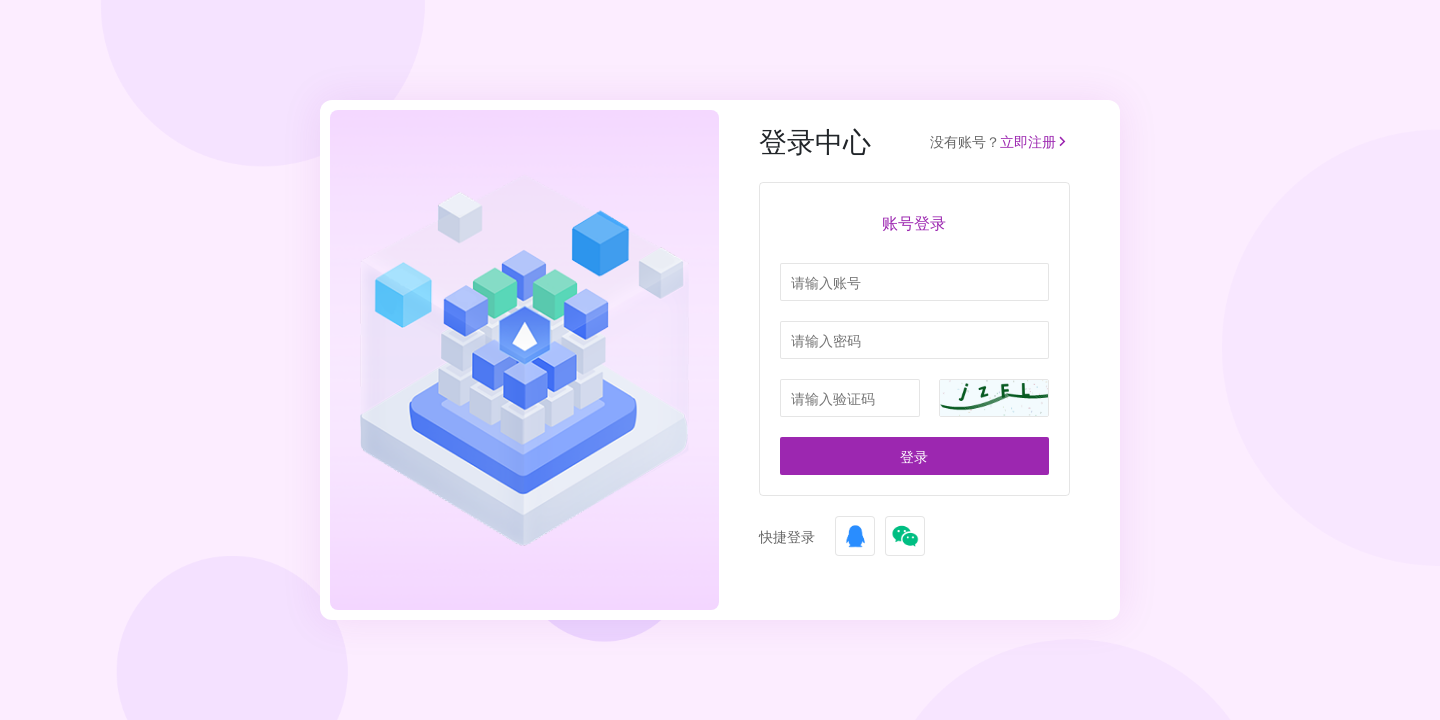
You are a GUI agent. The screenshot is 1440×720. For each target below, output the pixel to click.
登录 (914, 456)
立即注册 (1035, 141)
